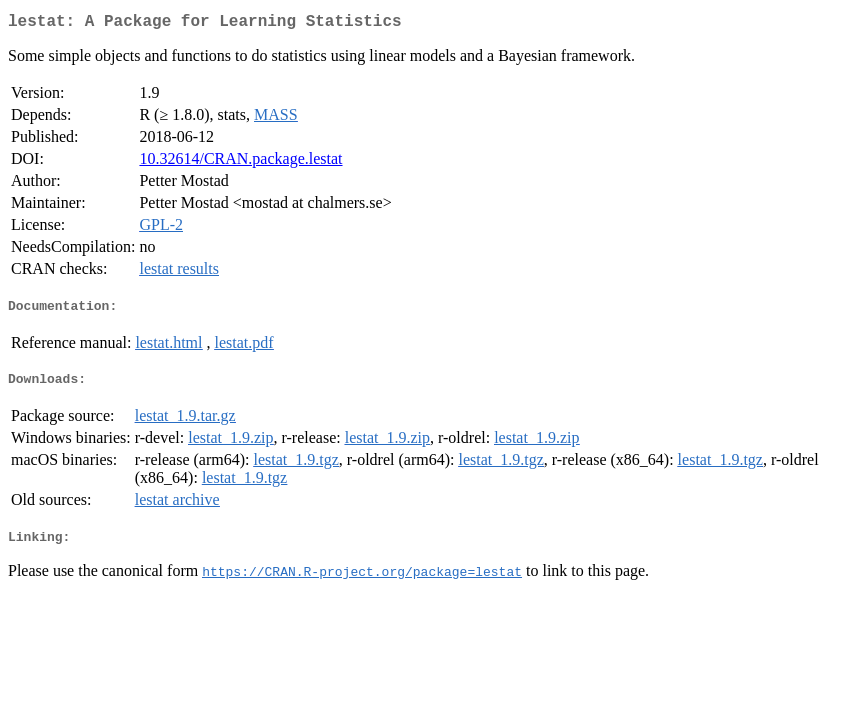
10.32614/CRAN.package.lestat (240, 162)
